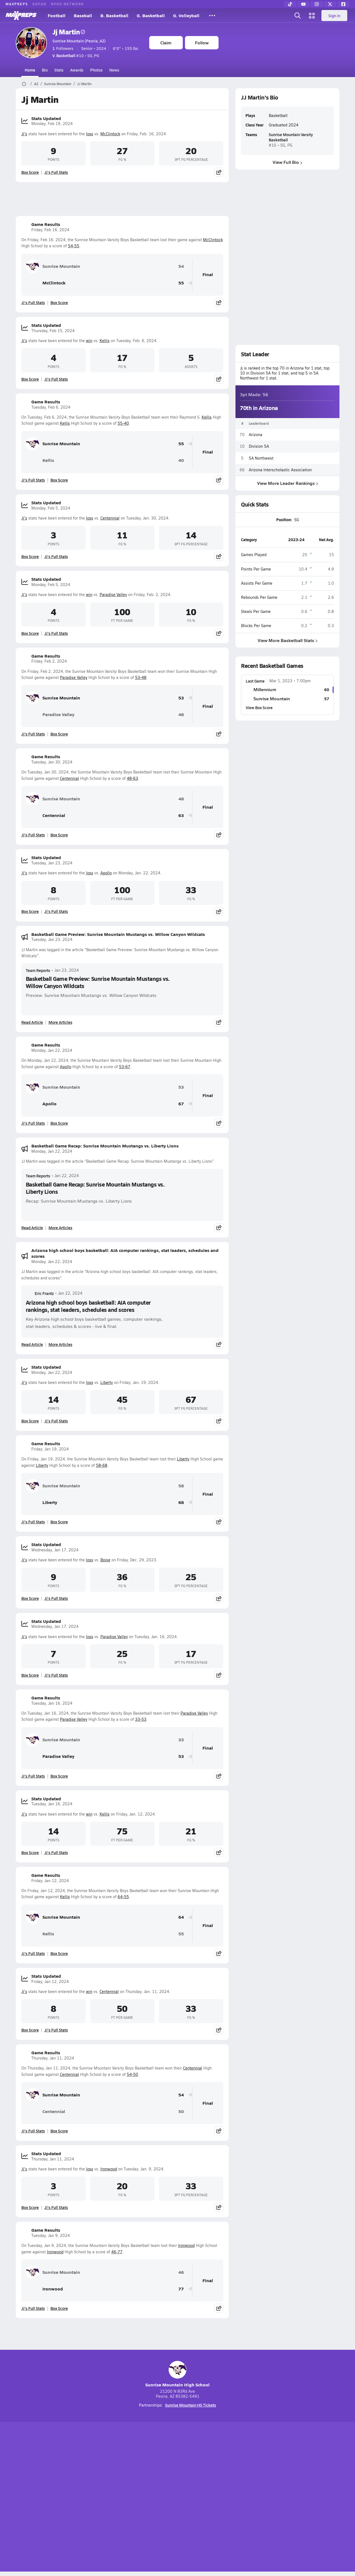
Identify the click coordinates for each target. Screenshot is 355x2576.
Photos (96, 70)
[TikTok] (290, 4)
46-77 (117, 2251)
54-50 (132, 2074)
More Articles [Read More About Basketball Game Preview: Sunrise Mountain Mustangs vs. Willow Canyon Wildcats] (60, 1022)
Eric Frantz (40, 1293)
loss (89, 133)
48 (181, 714)
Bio (45, 70)
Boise (105, 1559)
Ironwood (108, 2169)
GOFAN (39, 4)
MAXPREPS (17, 4)
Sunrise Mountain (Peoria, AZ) (79, 40)
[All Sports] (212, 15)
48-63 (132, 778)
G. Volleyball (186, 15)
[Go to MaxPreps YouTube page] (157, 2475)
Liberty (106, 1382)
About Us (56, 2497)
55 (181, 283)
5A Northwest (261, 457)
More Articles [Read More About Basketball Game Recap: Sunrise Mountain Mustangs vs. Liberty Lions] (60, 1227)
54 (181, 266)
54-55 (73, 245)
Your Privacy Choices (258, 2497)
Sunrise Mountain (57, 84)
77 (181, 2289)
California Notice (213, 2497)
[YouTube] (303, 4)
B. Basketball (114, 15)
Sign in (334, 15)
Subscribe (112, 2497)
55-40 (123, 423)
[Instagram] (317, 4)
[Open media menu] (312, 15)
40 (181, 460)
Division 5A (259, 446)
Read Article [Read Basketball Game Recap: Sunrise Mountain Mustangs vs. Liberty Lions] (32, 1227)
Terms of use (175, 2497)
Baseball (83, 15)
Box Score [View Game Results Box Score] (59, 302)
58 (181, 1486)
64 (181, 1917)
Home (30, 70)
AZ (36, 84)
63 (181, 815)
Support (296, 2497)
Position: (284, 519)
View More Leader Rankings (287, 483)
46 (181, 2272)
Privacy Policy (142, 2497)
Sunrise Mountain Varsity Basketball (290, 137)
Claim (165, 42)
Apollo (106, 872)
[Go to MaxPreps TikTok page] (137, 2475)
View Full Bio (287, 162)
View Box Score (259, 707)
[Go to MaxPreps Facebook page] (217, 2475)
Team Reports (38, 970)
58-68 (101, 1465)
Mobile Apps (83, 2497)
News (114, 70)
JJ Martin (84, 84)
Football (56, 15)
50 (181, 2111)
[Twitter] (330, 4)
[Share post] (218, 172)
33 (181, 1740)
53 (181, 698)
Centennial (110, 518)
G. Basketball (151, 15)
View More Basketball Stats (287, 640)
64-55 (123, 1896)
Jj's (24, 133)
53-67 (124, 1066)
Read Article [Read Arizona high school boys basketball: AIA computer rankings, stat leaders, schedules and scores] (32, 1344)
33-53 (140, 1719)
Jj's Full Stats (56, 172)
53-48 (140, 677)
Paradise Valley (113, 594)
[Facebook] (343, 4)
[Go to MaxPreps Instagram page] (177, 2475)
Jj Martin (68, 31)
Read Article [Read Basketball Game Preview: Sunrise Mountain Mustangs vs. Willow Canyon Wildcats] (32, 1022)
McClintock (110, 133)
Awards (76, 70)
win (89, 340)
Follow (202, 42)
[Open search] (297, 15)
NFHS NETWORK (67, 4)
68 (181, 1502)
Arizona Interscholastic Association (280, 469)
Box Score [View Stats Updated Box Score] (30, 172)
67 (181, 1104)
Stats (59, 70)
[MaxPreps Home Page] (24, 83)
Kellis (105, 340)
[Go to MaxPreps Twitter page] (197, 2475)
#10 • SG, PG (75, 55)
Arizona (255, 434)
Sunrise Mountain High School (177, 2374)
